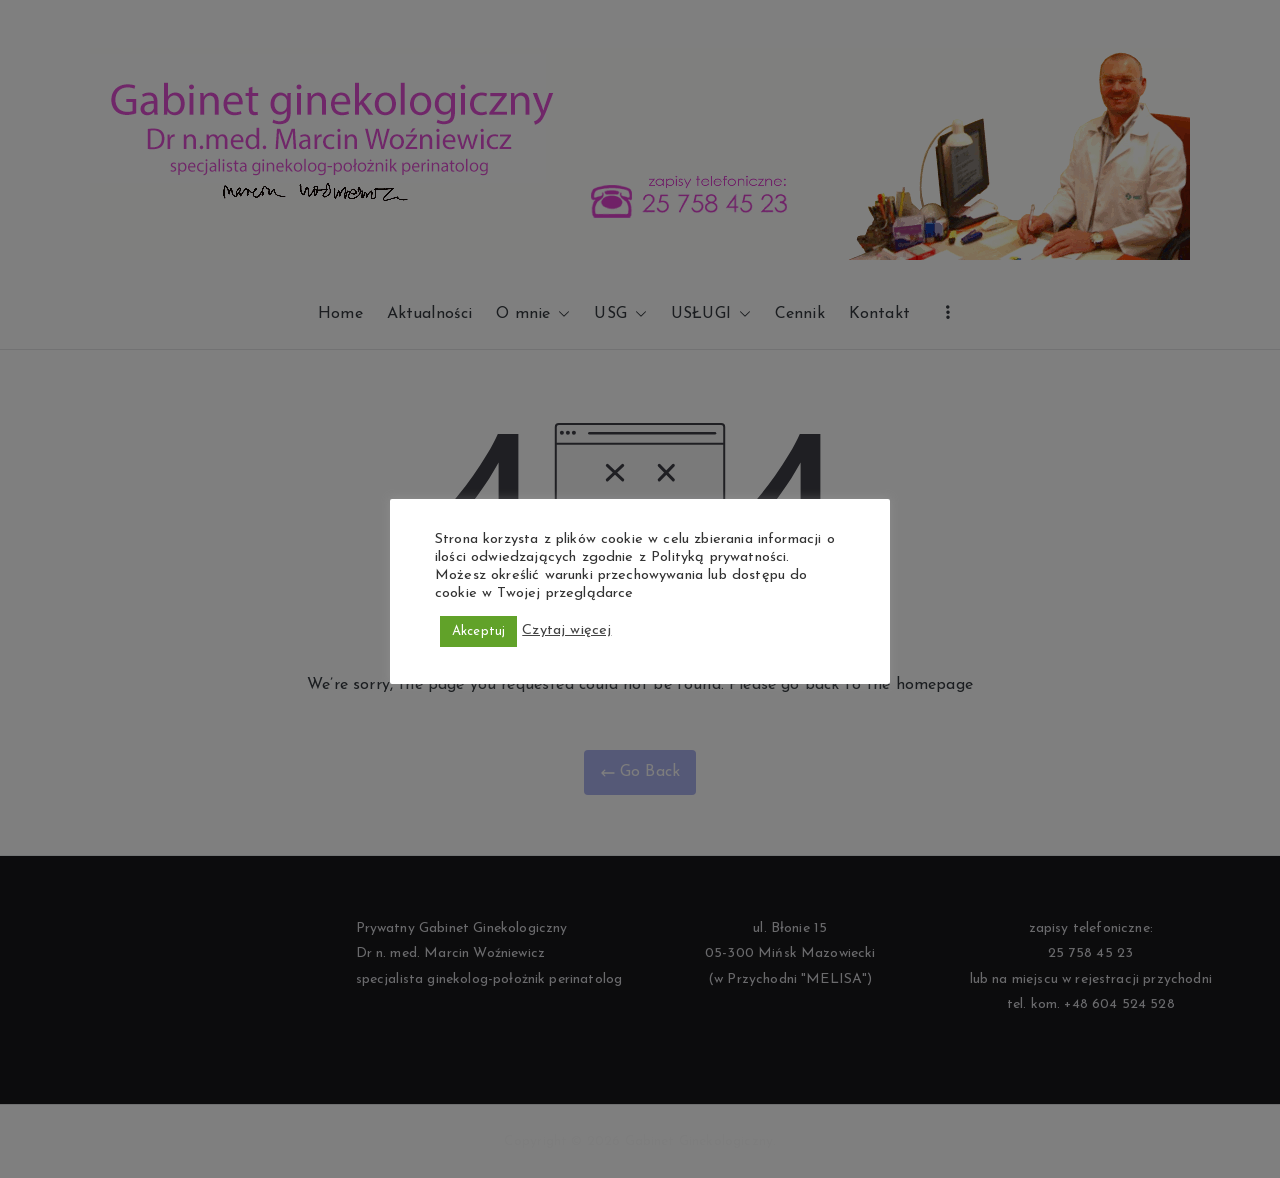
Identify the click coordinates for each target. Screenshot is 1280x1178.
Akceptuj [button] (478, 631)
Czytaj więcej (566, 630)
